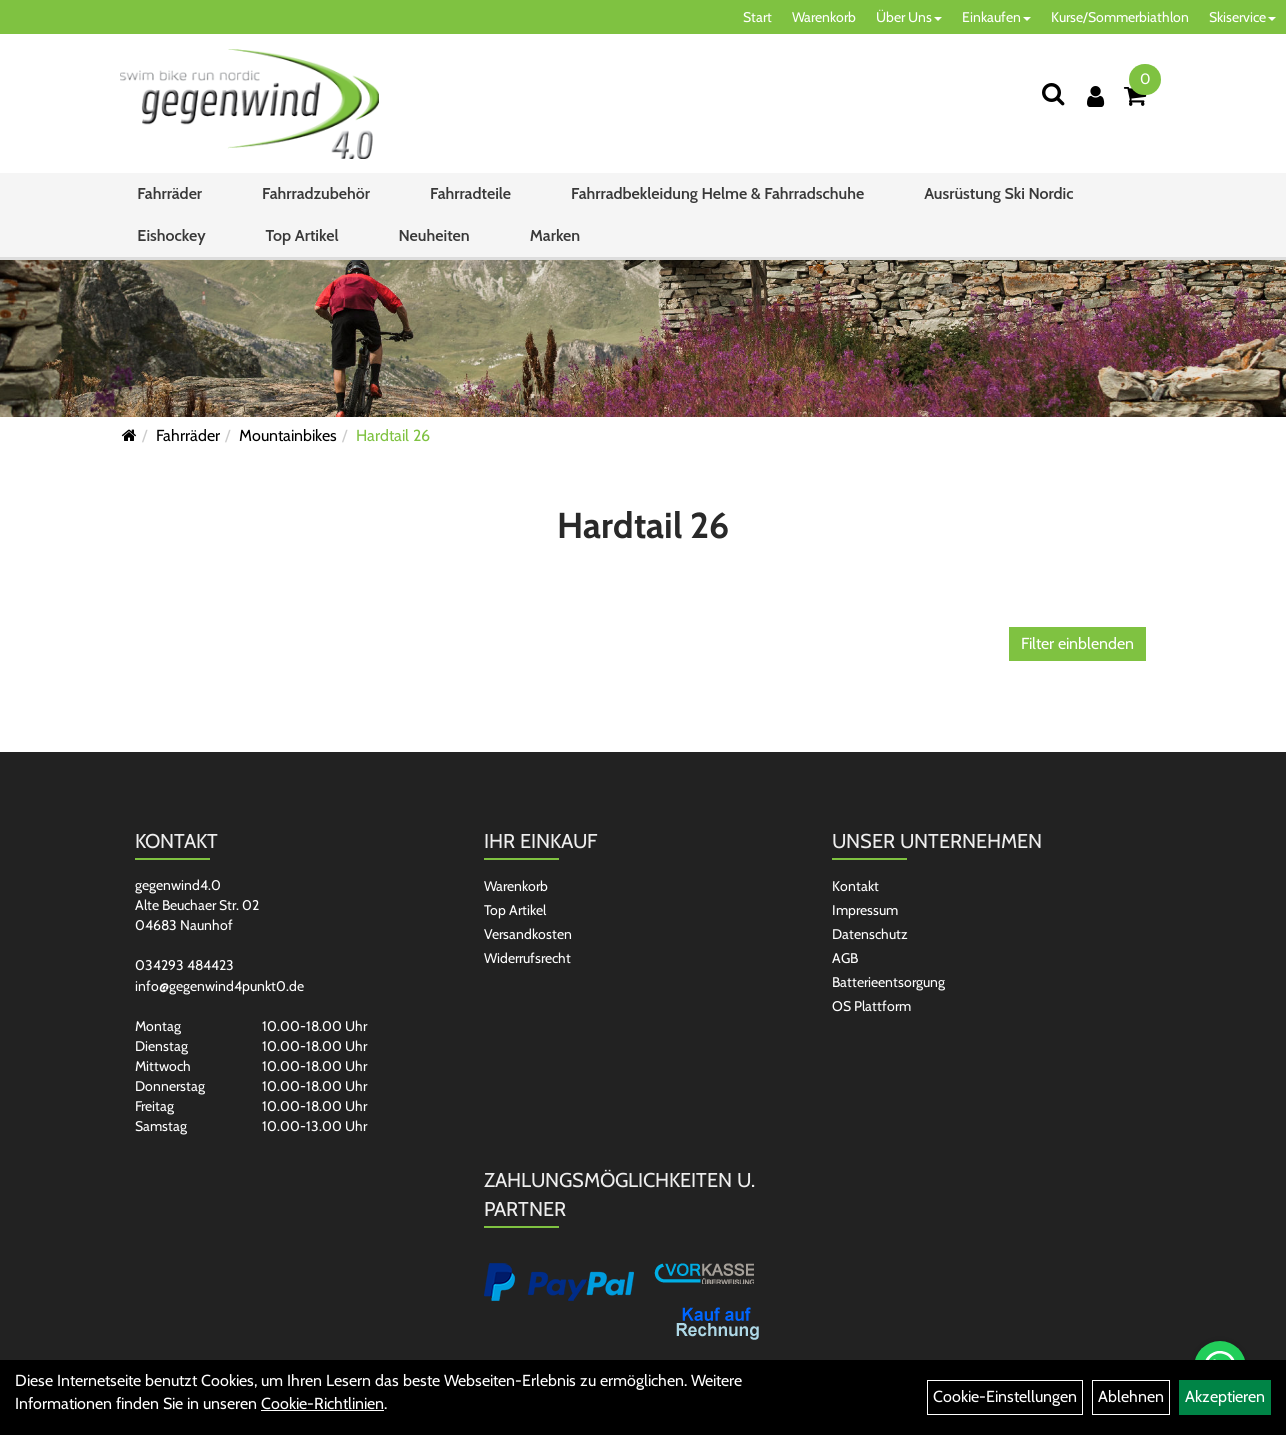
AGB (845, 958)
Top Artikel (302, 235)
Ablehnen (1131, 1396)
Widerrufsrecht (527, 958)
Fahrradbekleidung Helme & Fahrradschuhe (717, 193)
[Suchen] (1053, 93)
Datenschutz (870, 934)
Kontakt (855, 886)
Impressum (865, 910)
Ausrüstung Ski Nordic (998, 193)
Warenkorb (824, 17)
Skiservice (1242, 17)
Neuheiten (434, 235)
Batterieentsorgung (888, 982)
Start (757, 17)
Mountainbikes (288, 435)
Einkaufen (996, 17)
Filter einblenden (1077, 643)
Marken (555, 235)
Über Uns (909, 17)
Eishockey (171, 235)
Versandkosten (528, 934)
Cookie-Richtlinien (322, 1403)
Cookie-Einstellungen (1005, 1396)
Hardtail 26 (393, 435)
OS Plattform (871, 1006)
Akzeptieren (1225, 1396)
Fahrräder (169, 193)
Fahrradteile (470, 193)
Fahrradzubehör (316, 193)
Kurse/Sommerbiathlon (1120, 17)
